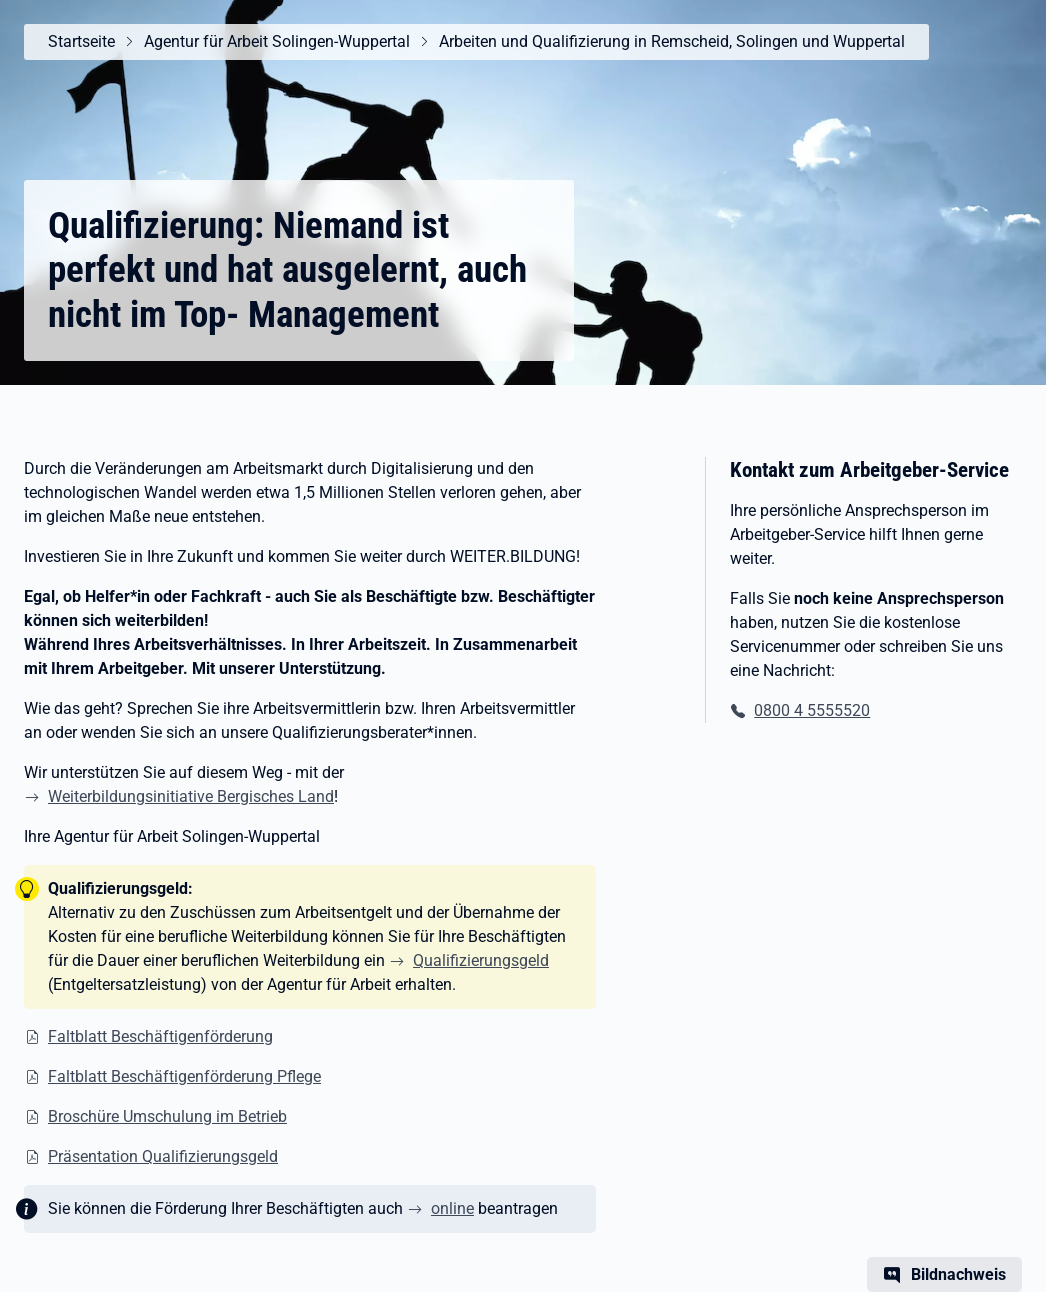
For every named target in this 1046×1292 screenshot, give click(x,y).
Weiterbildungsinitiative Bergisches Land (191, 796)
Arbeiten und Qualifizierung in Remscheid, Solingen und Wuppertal (672, 41)
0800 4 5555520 (812, 710)
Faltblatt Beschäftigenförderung (160, 1036)
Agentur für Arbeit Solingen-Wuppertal (277, 41)
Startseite (81, 41)
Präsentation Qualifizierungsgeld (163, 1156)
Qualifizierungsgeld (481, 960)
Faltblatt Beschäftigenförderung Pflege (184, 1076)
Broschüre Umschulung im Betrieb (167, 1116)
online (452, 1208)
